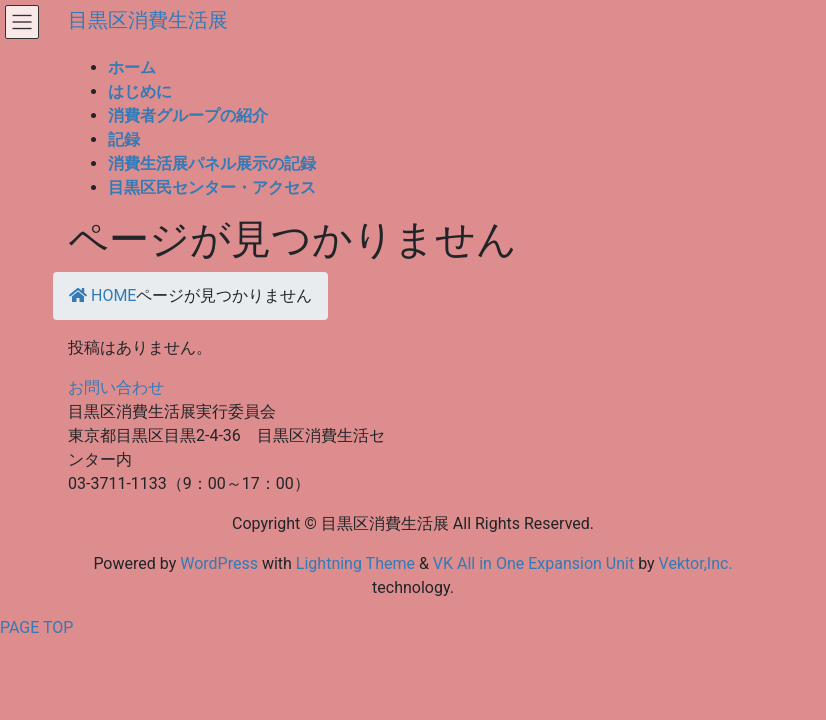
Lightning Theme (355, 563)
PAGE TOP (36, 627)
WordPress (219, 563)
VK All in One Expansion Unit (533, 563)
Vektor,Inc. (696, 563)
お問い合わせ (116, 387)
